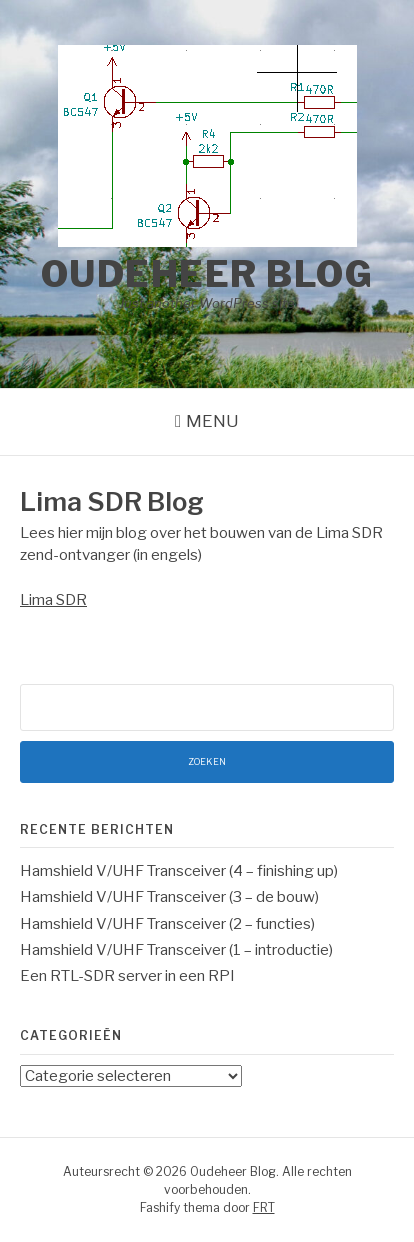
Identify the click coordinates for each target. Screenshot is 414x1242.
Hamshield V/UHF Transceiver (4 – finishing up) (179, 871)
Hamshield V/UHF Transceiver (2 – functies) (167, 924)
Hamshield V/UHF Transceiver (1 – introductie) (176, 950)
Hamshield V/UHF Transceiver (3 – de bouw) (169, 897)
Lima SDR (53, 600)
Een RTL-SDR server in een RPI (127, 976)
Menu (212, 421)
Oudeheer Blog (207, 274)
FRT (264, 1207)
